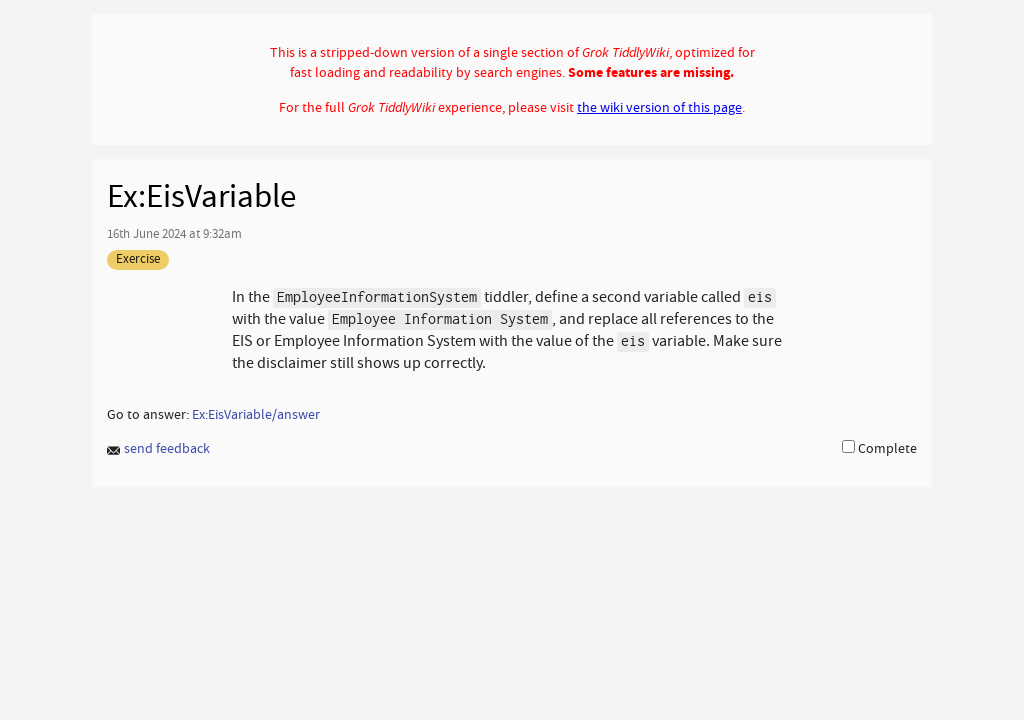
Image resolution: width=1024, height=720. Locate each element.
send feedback (158, 449)
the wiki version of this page (659, 107)
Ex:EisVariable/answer (256, 414)
